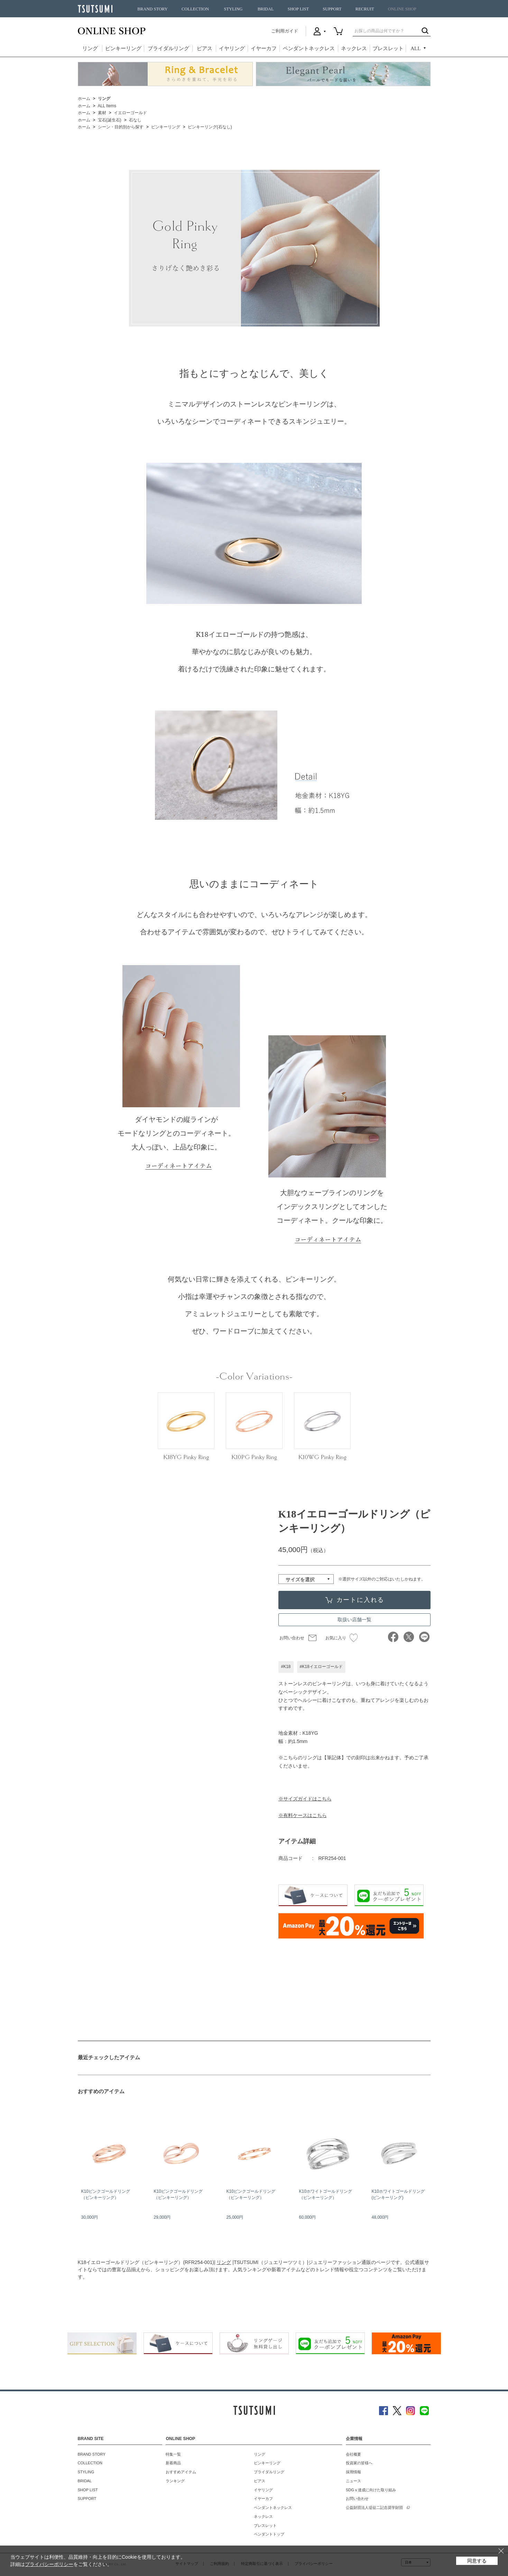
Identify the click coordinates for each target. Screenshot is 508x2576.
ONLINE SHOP (402, 9)
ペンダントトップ (269, 2534)
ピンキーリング (123, 48)
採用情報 (353, 2472)
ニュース (353, 2481)
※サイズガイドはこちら (305, 1799)
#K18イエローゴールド (321, 1666)
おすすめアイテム (181, 2472)
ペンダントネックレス (309, 48)
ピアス (204, 48)
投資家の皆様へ (359, 2463)
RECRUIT (364, 9)
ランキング (175, 2481)
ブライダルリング (168, 48)
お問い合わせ (291, 1637)
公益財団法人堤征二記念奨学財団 (374, 2507)
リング (90, 48)
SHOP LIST (298, 9)
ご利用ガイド (284, 31)
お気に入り (341, 1638)
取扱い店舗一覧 (354, 1619)
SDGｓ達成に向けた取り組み (371, 2490)
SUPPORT (332, 9)
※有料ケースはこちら (302, 1815)
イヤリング (232, 48)
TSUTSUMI (95, 8)
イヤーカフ (264, 48)
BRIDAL (266, 9)
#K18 (286, 1666)
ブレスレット (388, 48)
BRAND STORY (152, 9)
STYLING (233, 9)
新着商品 (173, 2463)
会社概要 (353, 2454)
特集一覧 (173, 2454)
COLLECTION (195, 9)
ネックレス (354, 48)
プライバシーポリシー (49, 2564)
